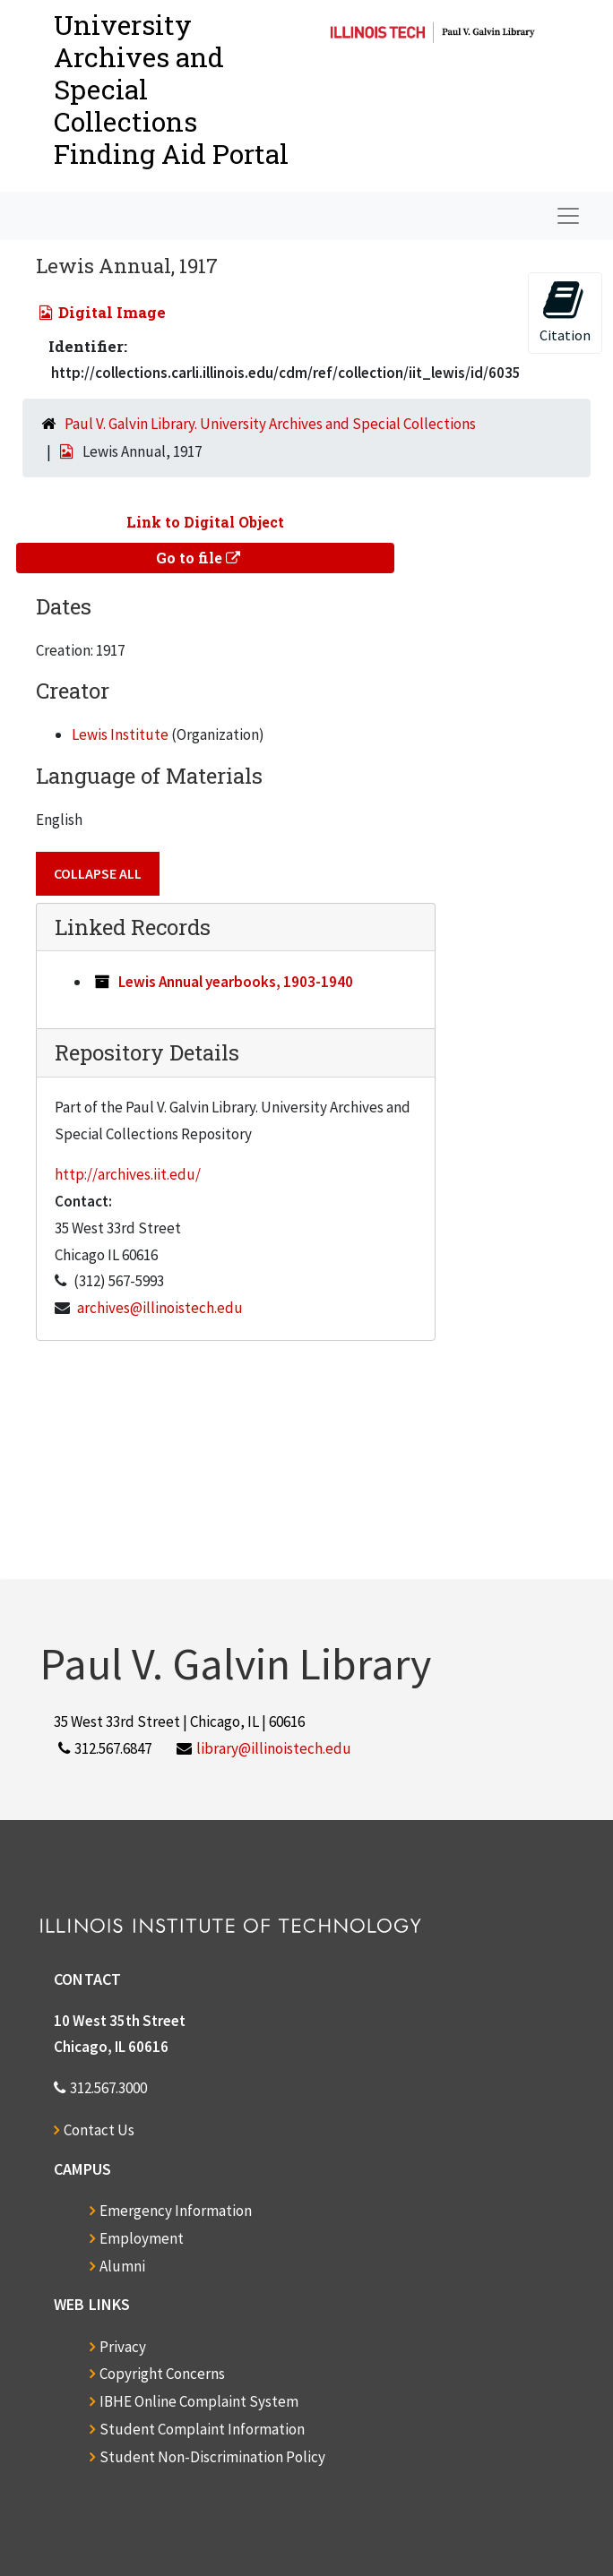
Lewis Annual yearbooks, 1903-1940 (235, 982)
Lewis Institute (120, 734)
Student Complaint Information (202, 2429)
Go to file (198, 557)
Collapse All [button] (98, 873)
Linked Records (133, 927)
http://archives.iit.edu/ (128, 1174)
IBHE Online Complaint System (198, 2401)
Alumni (122, 2266)
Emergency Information (175, 2210)
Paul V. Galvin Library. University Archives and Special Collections (270, 424)
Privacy (122, 2347)
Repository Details (147, 1052)
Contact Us (99, 2130)
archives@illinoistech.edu (160, 1308)
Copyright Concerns (162, 2373)
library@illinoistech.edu (273, 1748)
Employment (141, 2238)
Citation (565, 311)
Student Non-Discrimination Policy (212, 2457)
